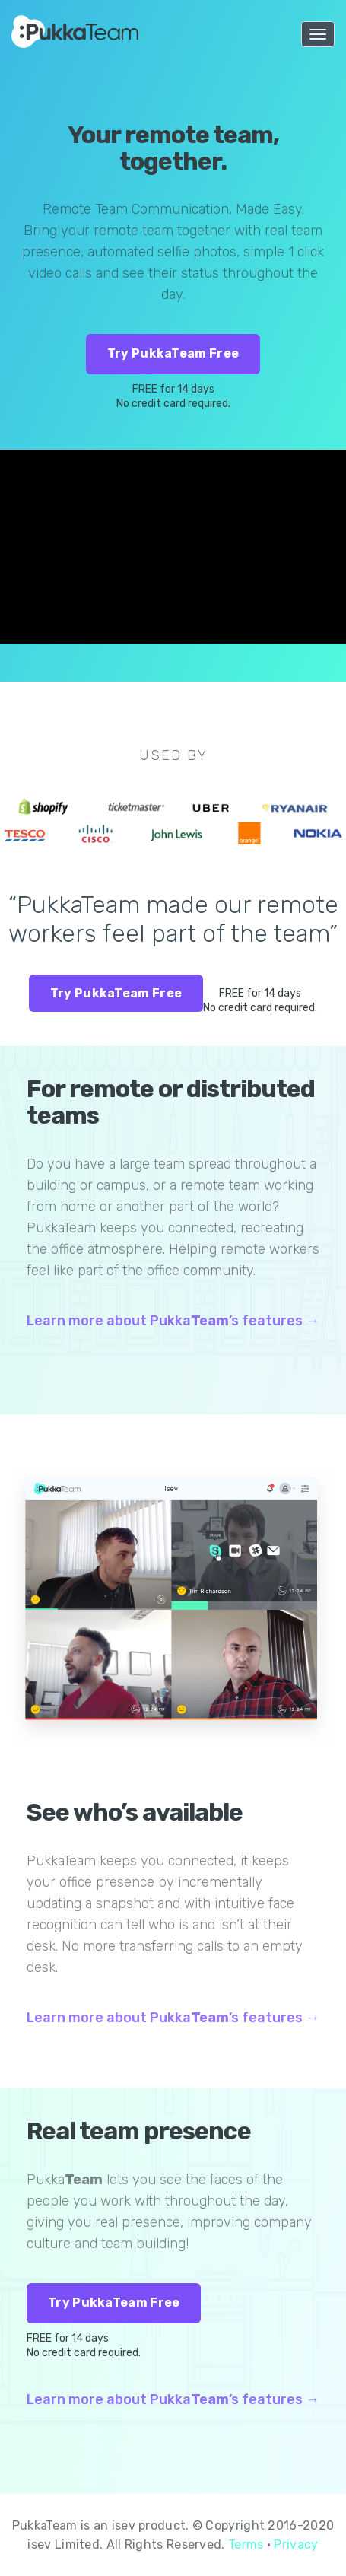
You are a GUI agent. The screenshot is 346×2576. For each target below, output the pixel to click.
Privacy (296, 2544)
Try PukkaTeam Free (173, 353)
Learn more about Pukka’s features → (173, 1320)
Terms (246, 2544)
